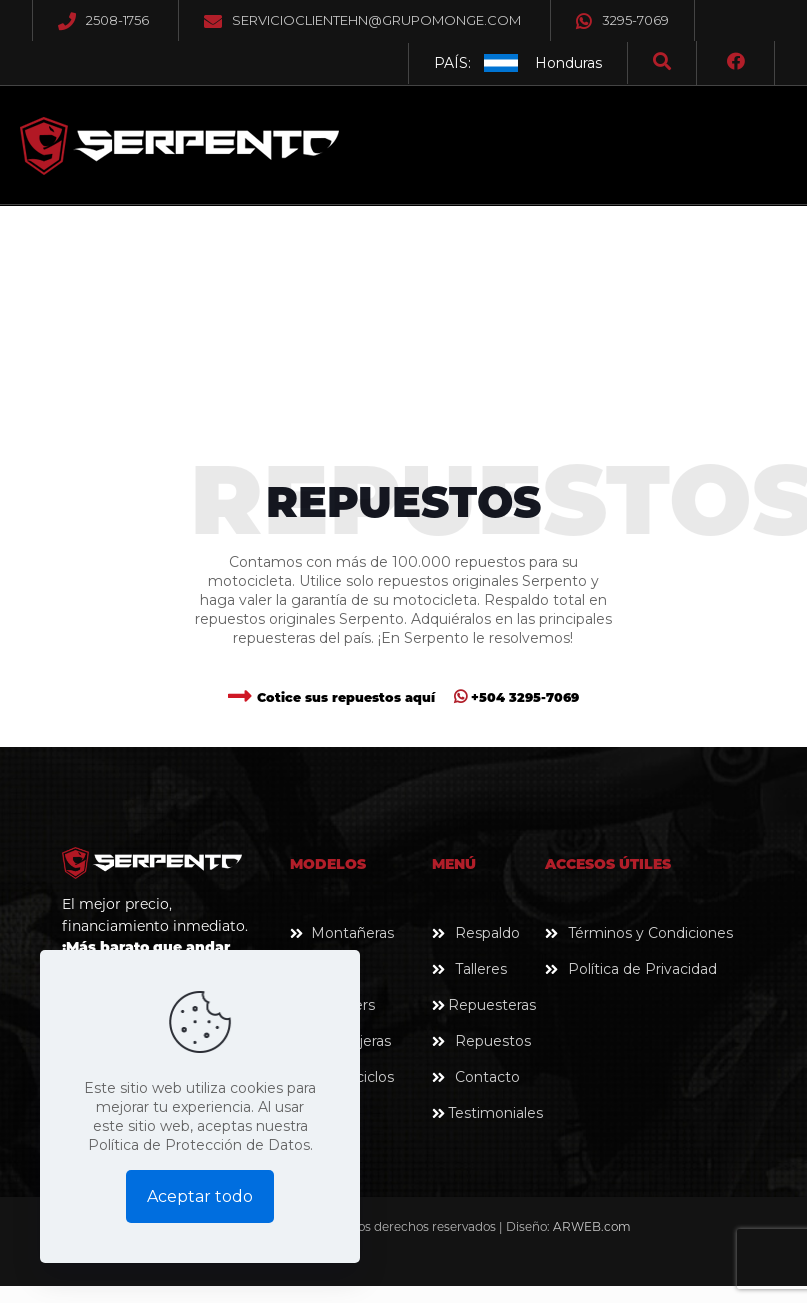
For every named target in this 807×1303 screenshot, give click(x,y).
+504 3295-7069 (516, 697)
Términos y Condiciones (650, 933)
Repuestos (493, 1041)
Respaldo (487, 933)
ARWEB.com (592, 1226)
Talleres (481, 969)
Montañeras (352, 933)
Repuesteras (492, 1005)
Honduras (568, 63)
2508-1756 (117, 20)
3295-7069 (622, 20)
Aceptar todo (200, 1196)
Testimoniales (495, 1113)
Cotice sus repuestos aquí (346, 697)
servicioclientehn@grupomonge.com (376, 20)
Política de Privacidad (642, 969)
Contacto (487, 1077)
